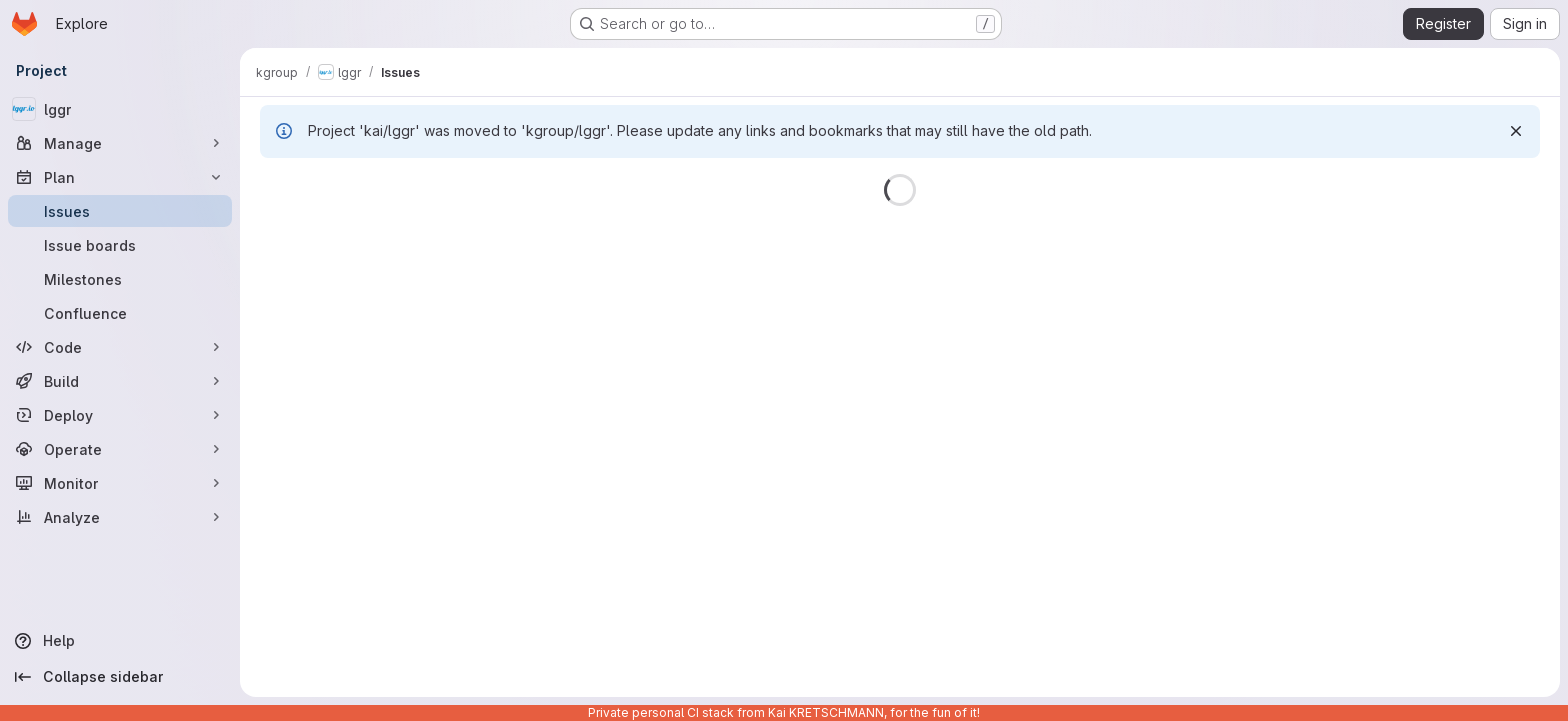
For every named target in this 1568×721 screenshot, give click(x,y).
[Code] (120, 347)
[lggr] (120, 109)
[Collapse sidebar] (120, 677)
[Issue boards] (120, 245)
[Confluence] (120, 313)
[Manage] (120, 143)
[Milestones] (120, 279)
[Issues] (120, 211)
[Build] (120, 381)
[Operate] (120, 449)
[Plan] (120, 177)
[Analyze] (120, 517)
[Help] (120, 641)
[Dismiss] (1516, 131)
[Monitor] (120, 483)
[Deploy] (120, 415)
